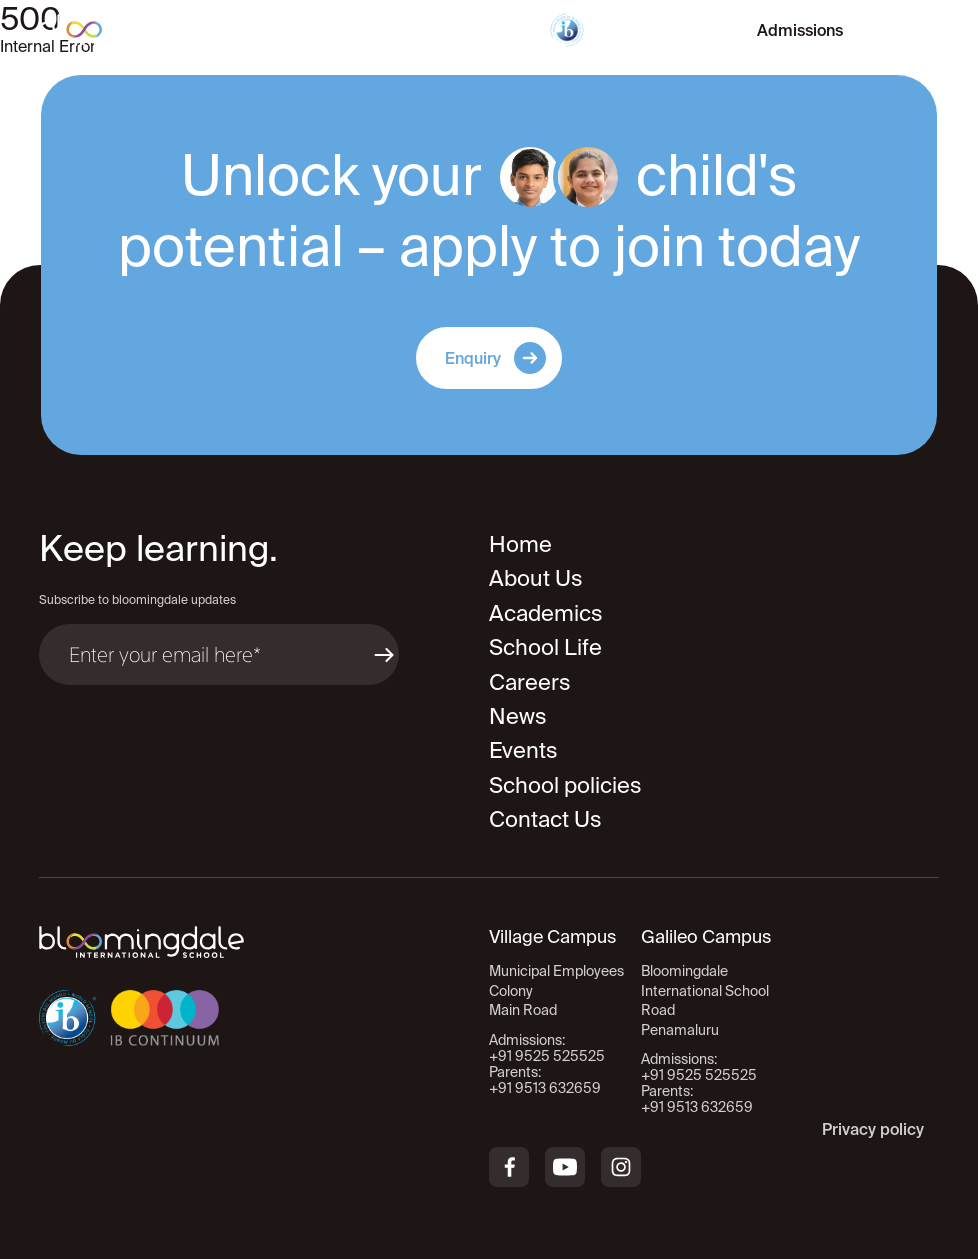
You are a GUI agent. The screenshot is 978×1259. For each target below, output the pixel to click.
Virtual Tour (660, 30)
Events (523, 749)
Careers (530, 681)
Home (520, 543)
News (518, 715)
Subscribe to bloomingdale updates (137, 599)
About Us (536, 577)
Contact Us (545, 818)
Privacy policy (873, 1129)
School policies (565, 784)
